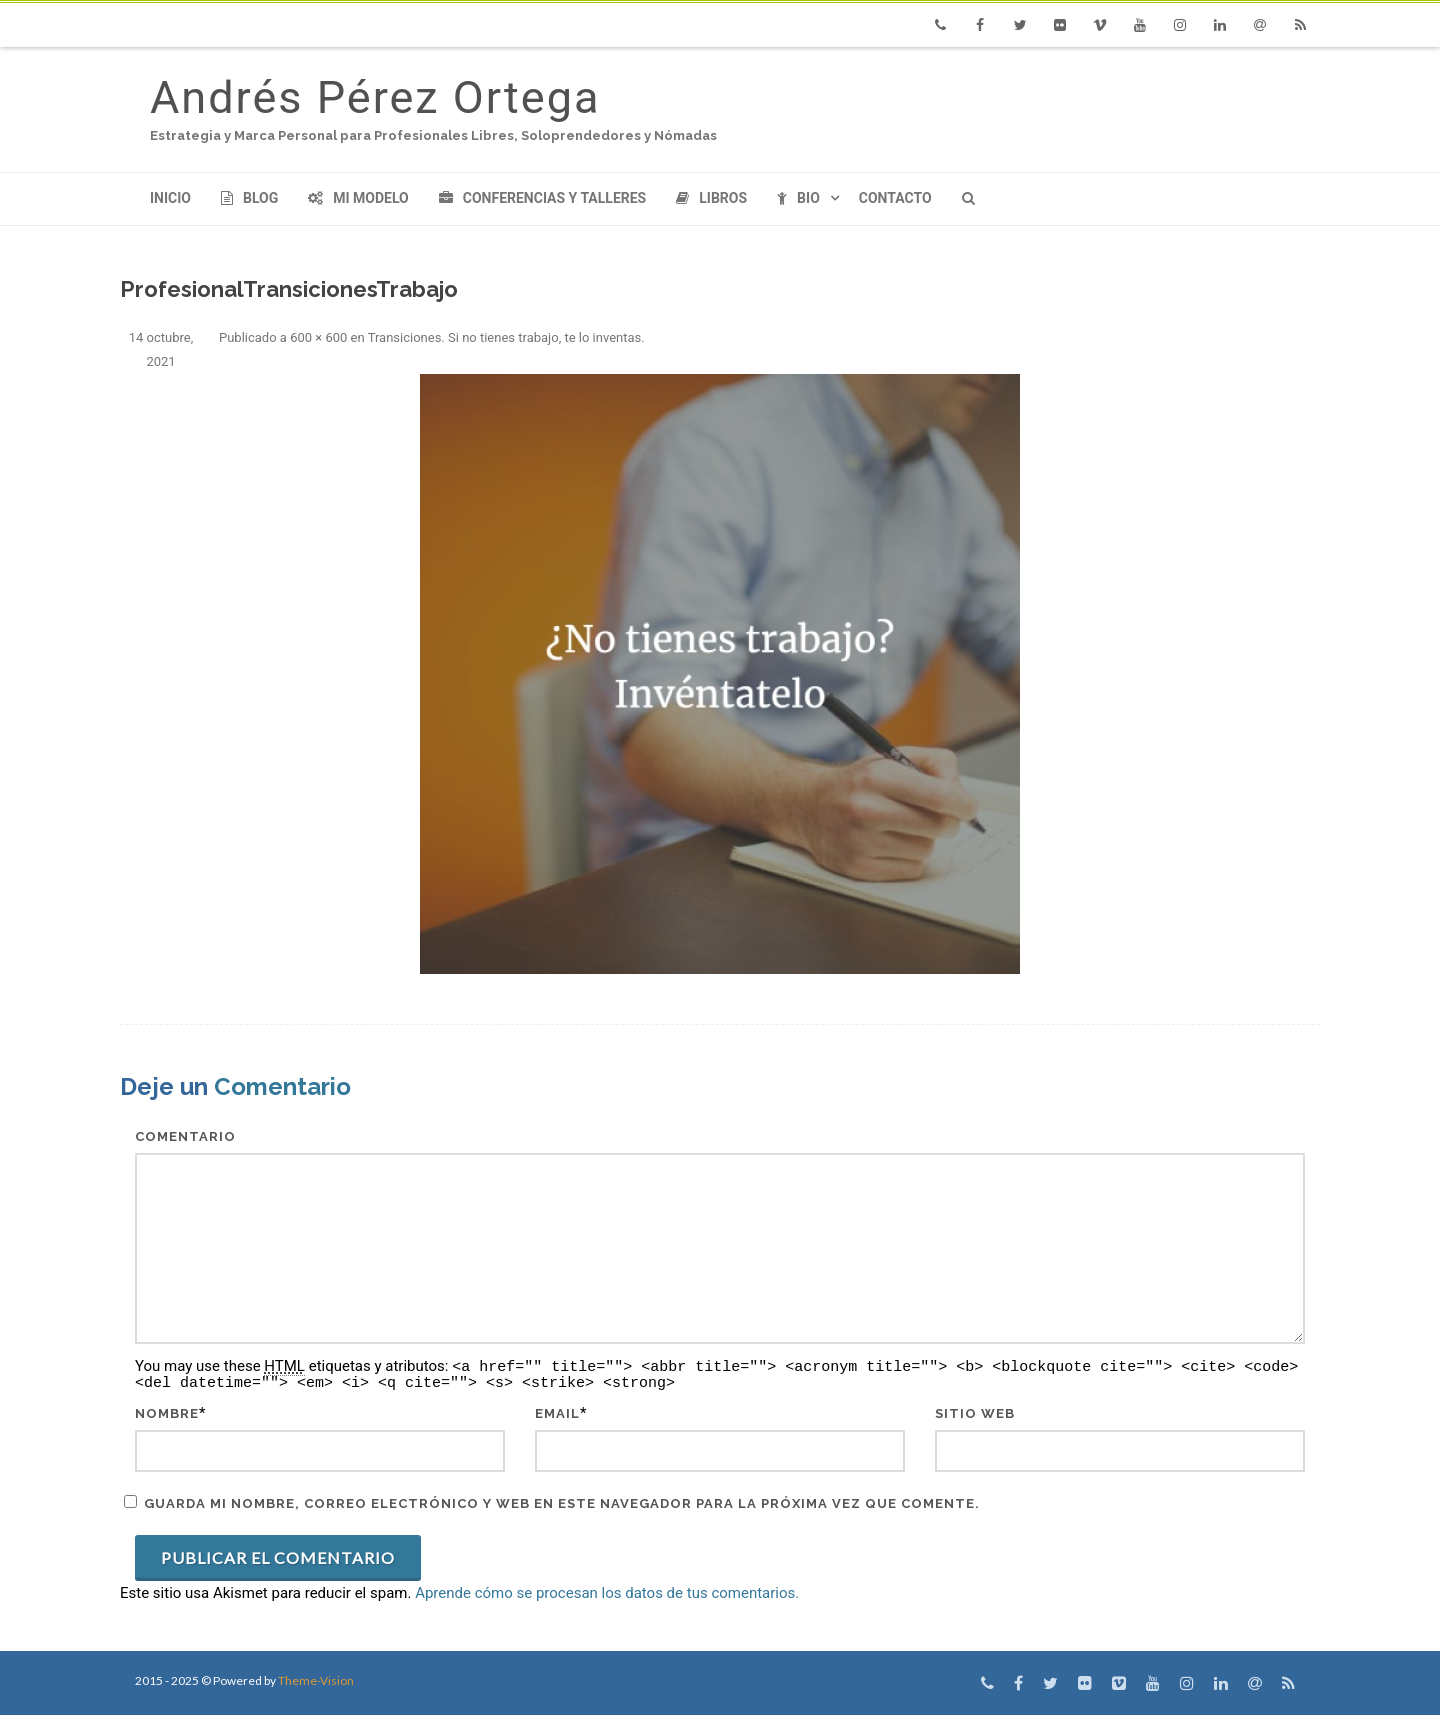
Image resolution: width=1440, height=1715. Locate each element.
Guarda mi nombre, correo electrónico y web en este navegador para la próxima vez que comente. (562, 1503)
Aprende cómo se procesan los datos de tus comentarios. (607, 1593)
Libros (711, 198)
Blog (249, 198)
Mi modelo (358, 198)
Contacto (895, 198)
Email (557, 1413)
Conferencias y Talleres (542, 198)
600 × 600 (318, 337)
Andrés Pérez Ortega (375, 97)
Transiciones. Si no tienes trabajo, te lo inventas (505, 337)
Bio (798, 198)
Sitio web (975, 1413)
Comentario (185, 1136)
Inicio (170, 198)
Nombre (167, 1413)
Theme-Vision (316, 1680)
